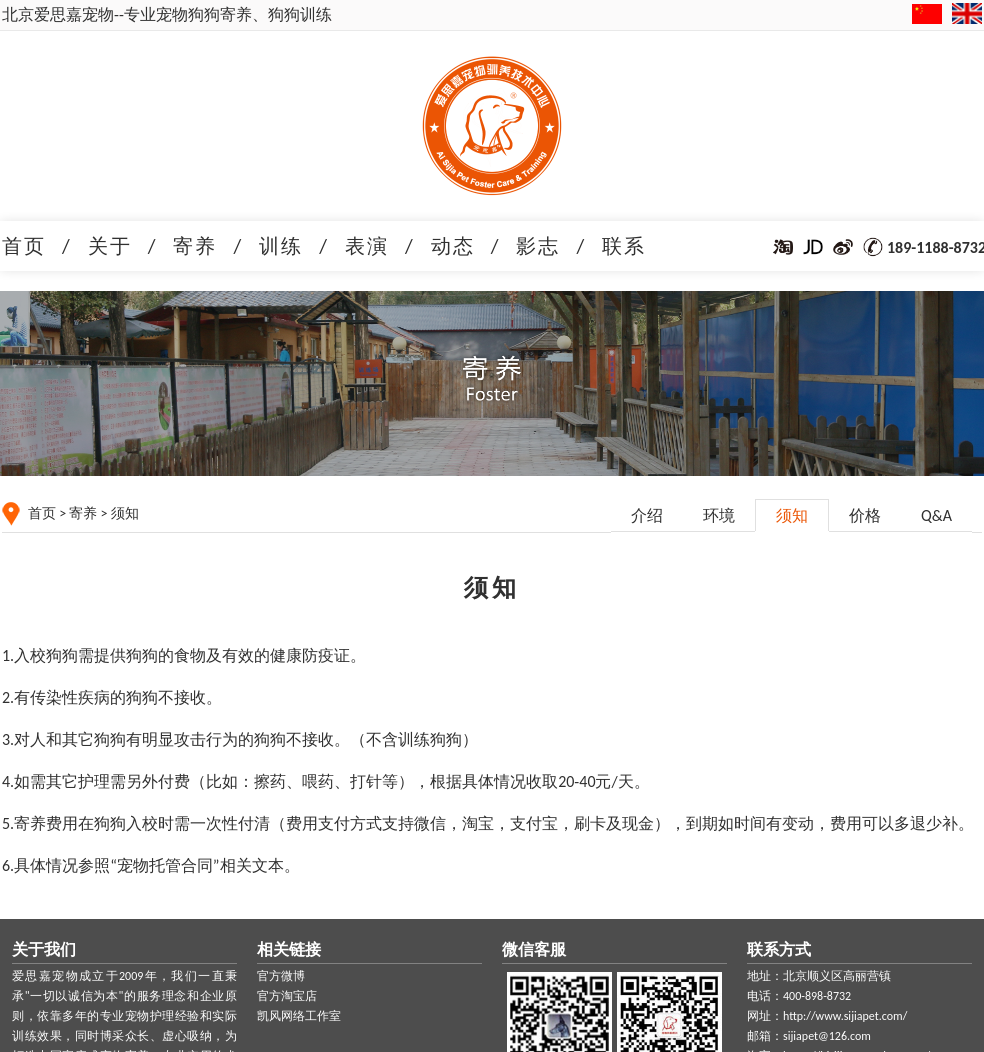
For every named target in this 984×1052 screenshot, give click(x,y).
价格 (865, 515)
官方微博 (281, 976)
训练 (281, 246)
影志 (538, 246)
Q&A (936, 515)
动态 (453, 246)
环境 (719, 515)
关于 (110, 246)
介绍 (647, 515)
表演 (367, 246)
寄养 (195, 246)
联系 (624, 246)
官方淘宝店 (287, 996)
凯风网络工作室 (299, 1016)
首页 (24, 246)
